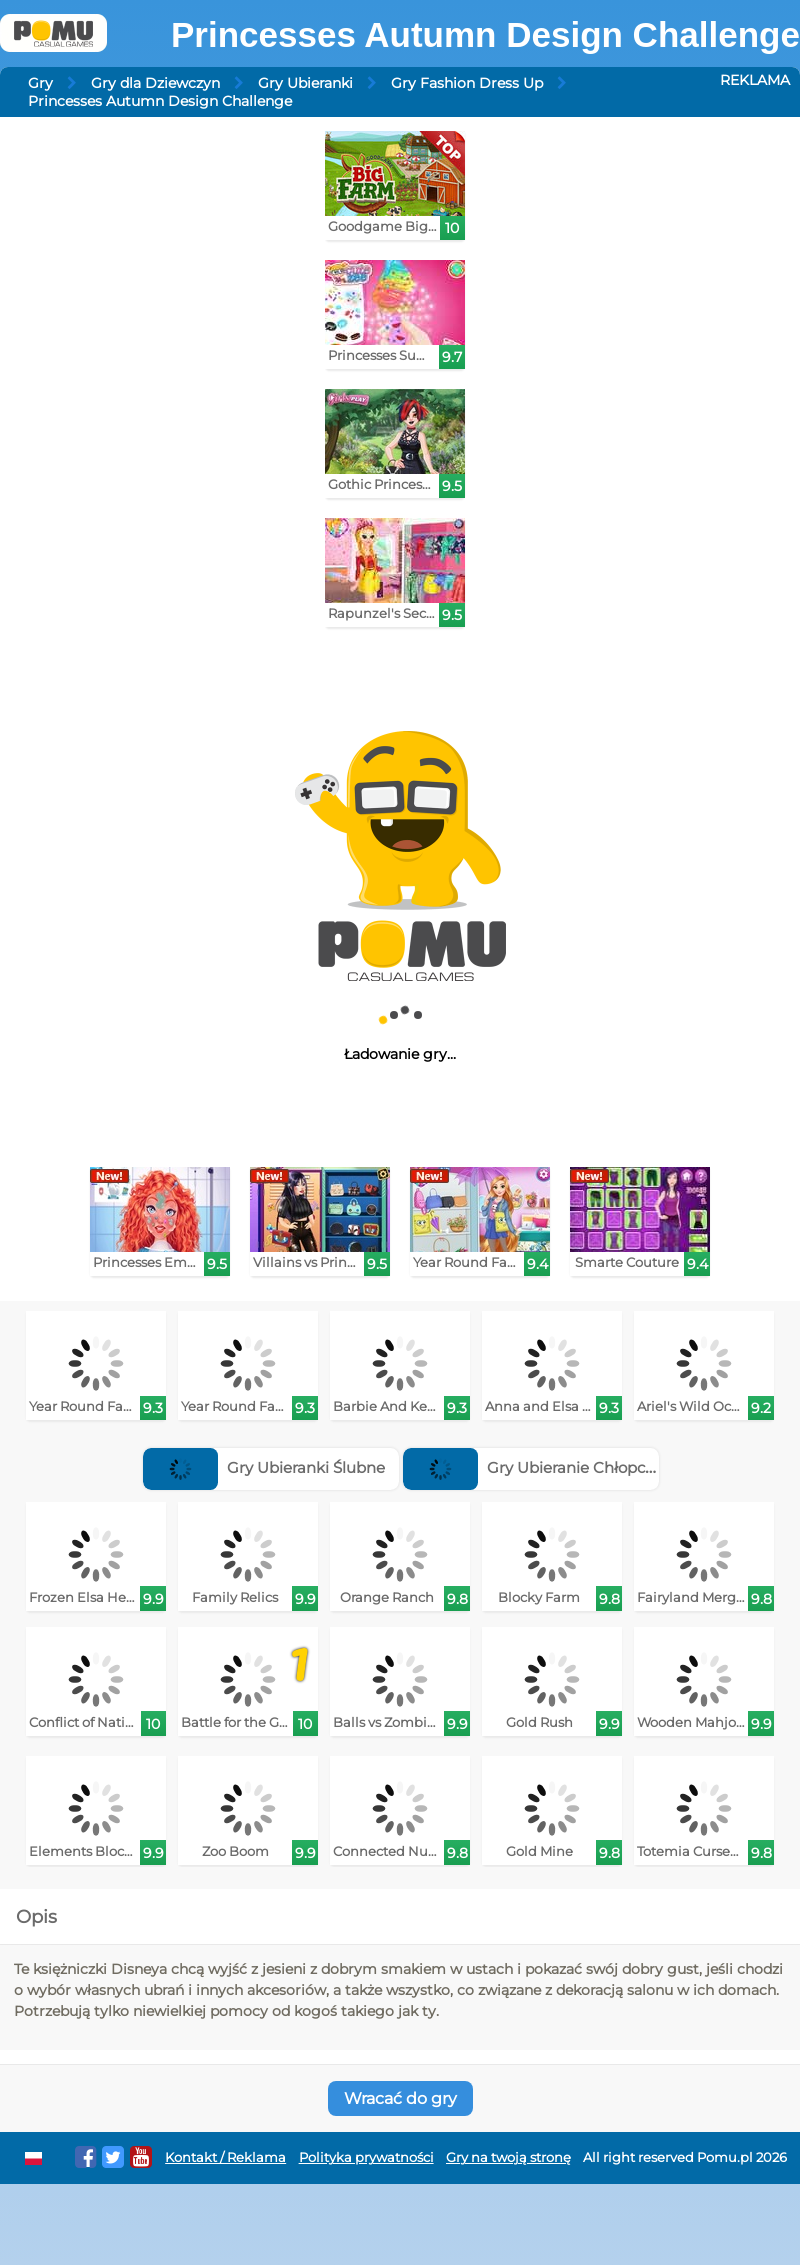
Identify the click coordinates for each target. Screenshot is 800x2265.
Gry (40, 83)
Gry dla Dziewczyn (155, 83)
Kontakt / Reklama (225, 2157)
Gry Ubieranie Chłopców (535, 1467)
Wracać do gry (400, 2098)
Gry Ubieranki (305, 83)
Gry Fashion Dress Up (467, 83)
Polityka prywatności (366, 2157)
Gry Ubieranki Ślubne (264, 1467)
